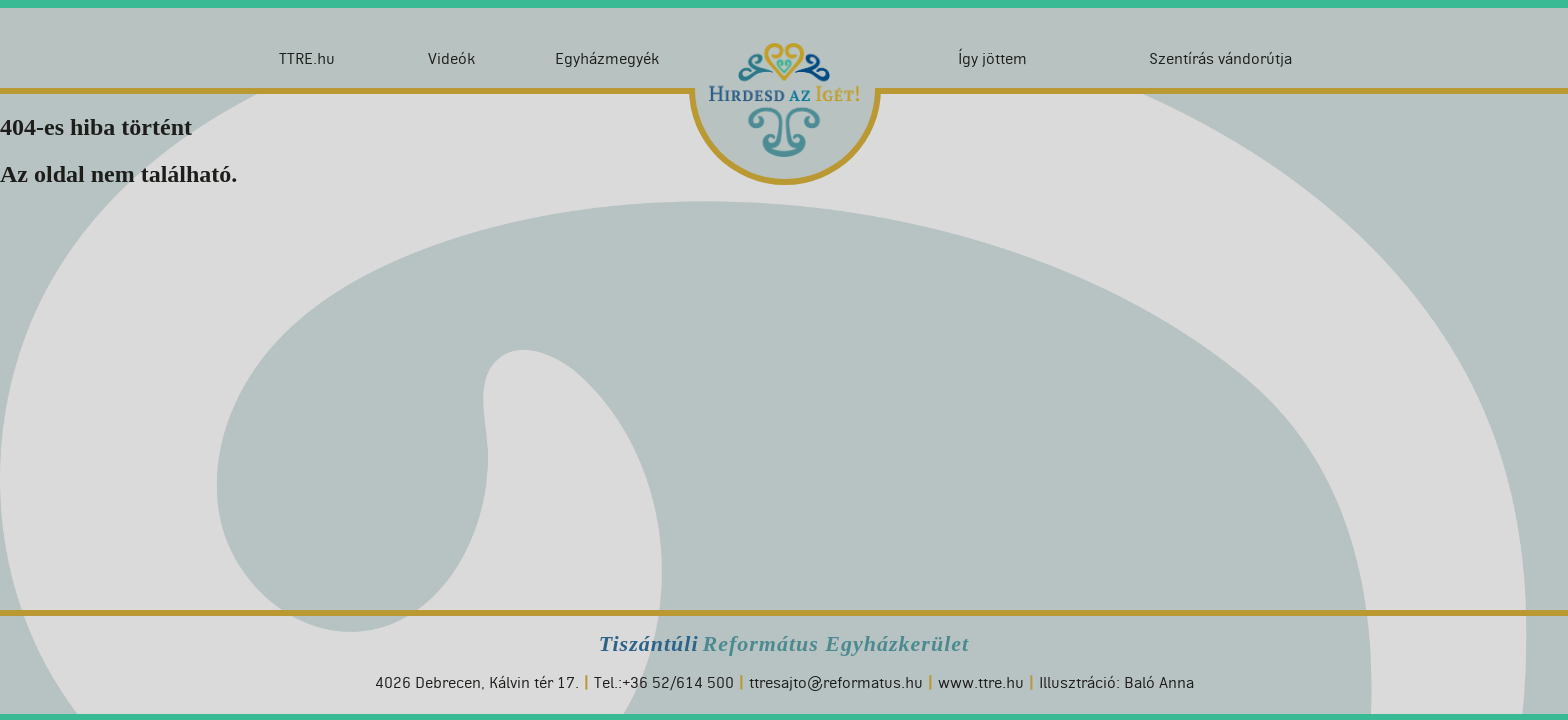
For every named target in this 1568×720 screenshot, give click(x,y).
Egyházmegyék (607, 58)
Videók (451, 58)
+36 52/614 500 (678, 682)
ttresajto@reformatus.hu (836, 682)
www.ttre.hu (981, 682)
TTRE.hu (307, 58)
